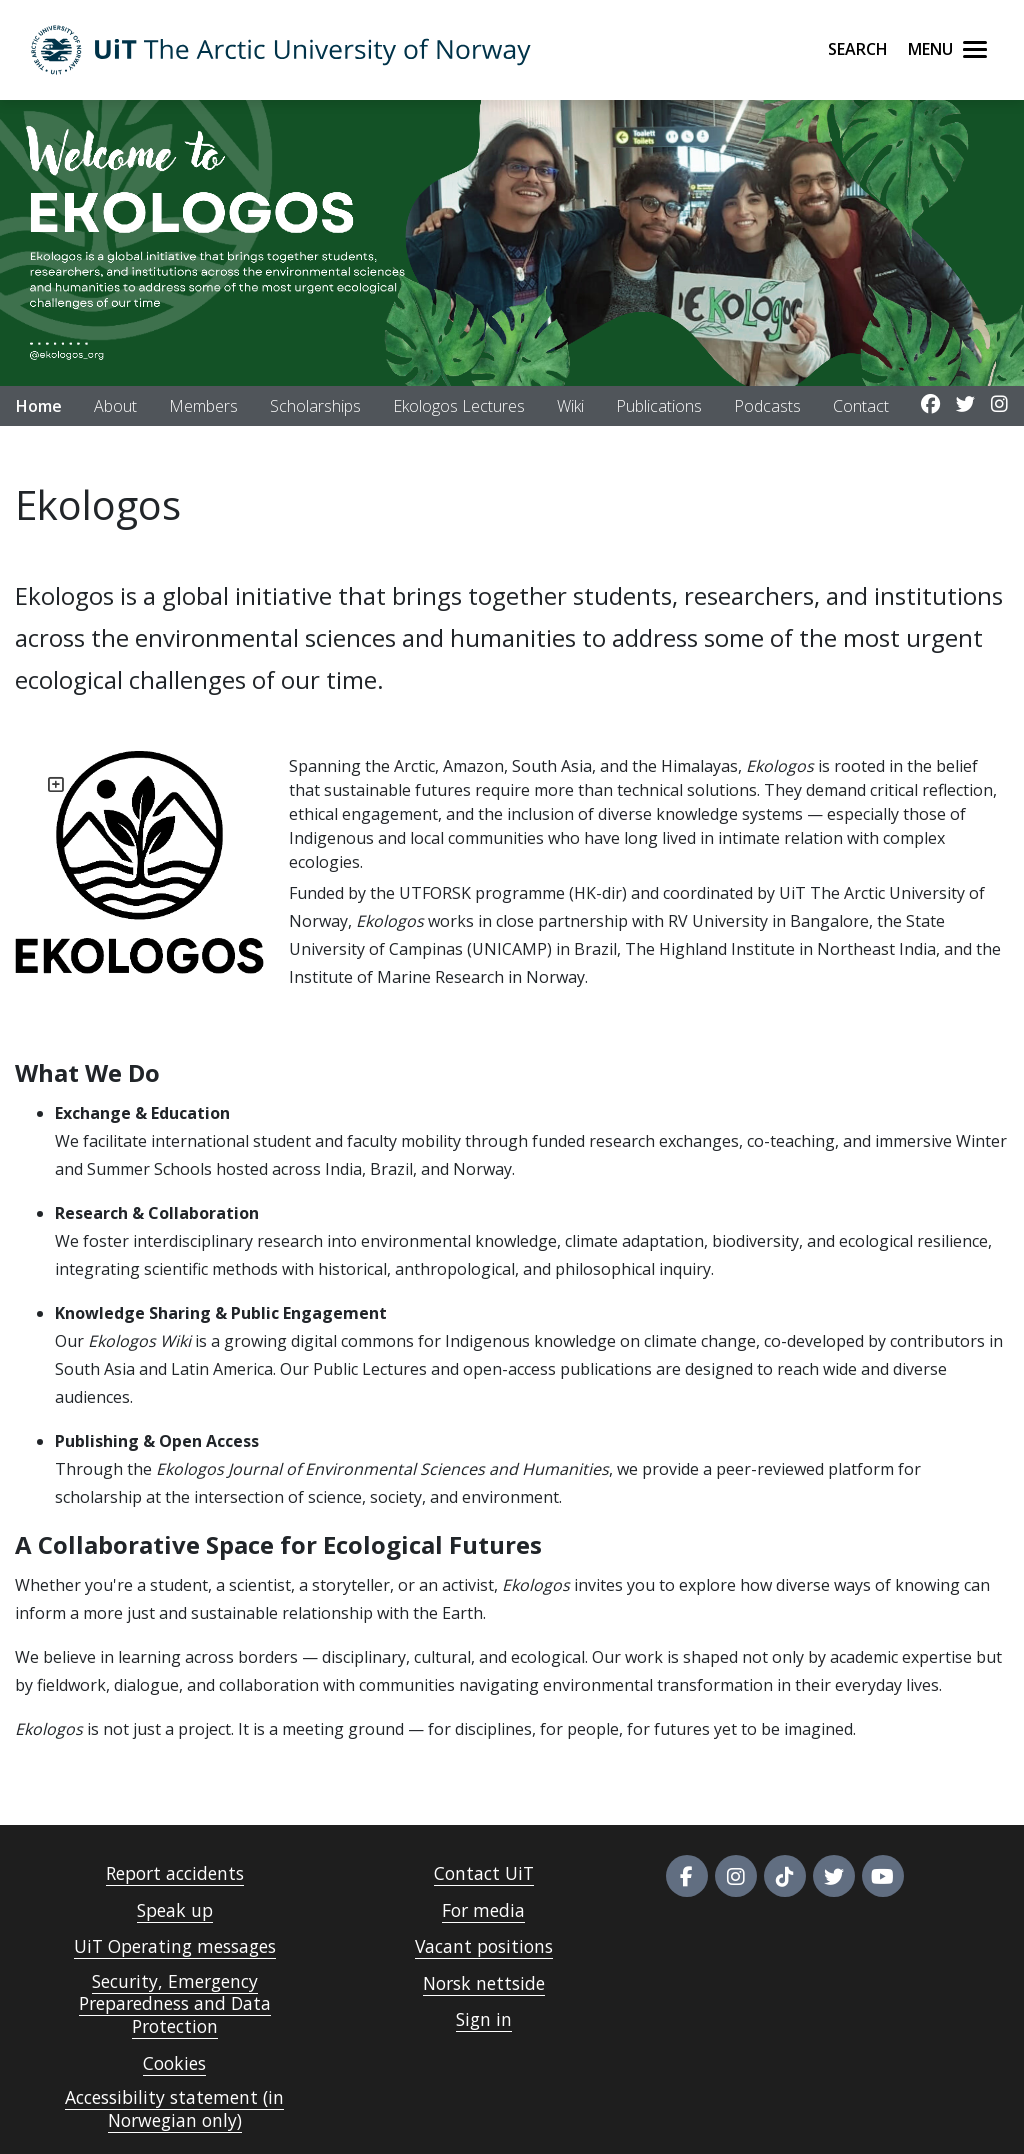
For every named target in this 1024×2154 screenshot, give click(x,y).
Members (203, 406)
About (115, 406)
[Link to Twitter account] (965, 405)
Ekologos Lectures (459, 406)
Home (39, 406)
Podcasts (767, 406)
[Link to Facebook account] (930, 405)
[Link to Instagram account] (999, 405)
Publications (659, 406)
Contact (861, 406)
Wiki (570, 406)
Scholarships (315, 406)
